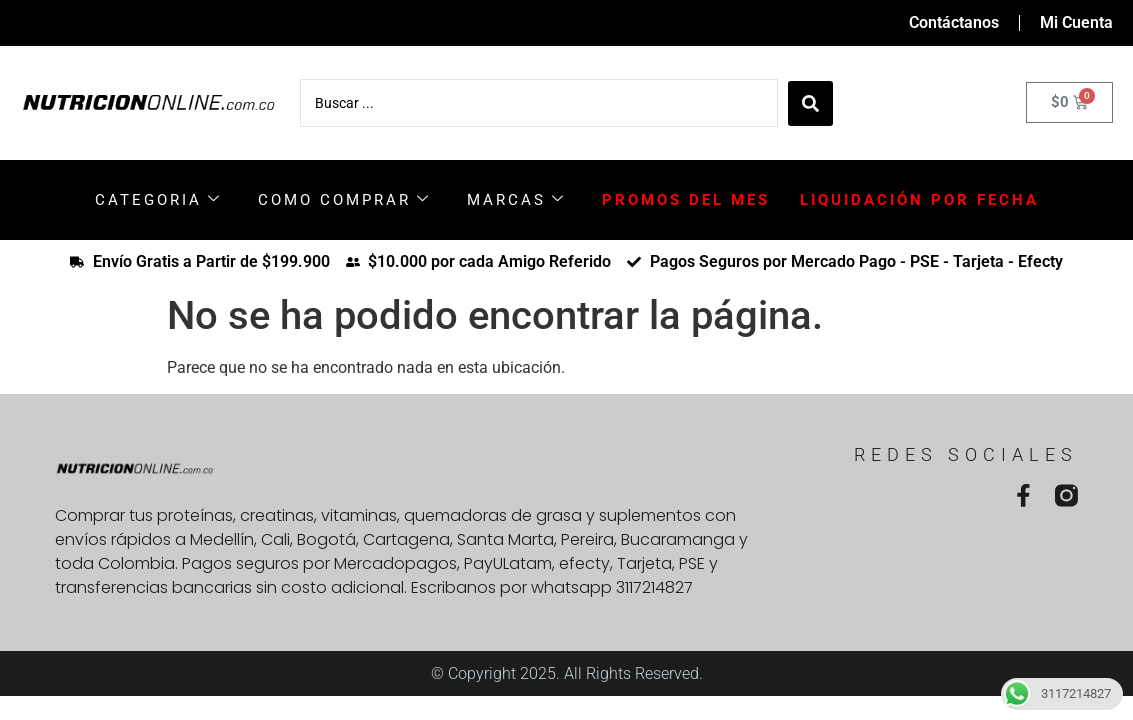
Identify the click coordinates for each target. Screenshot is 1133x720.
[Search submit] (810, 102)
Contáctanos (954, 22)
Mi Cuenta (1076, 22)
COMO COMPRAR (344, 200)
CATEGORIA (158, 200)
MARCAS (516, 200)
